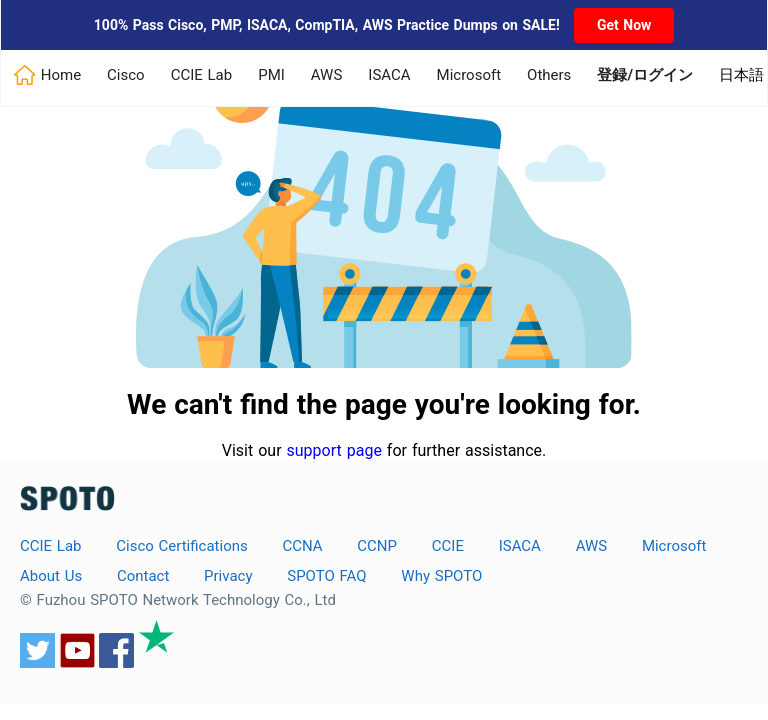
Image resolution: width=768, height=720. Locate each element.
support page (334, 450)
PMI (271, 75)
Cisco (126, 75)
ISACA (389, 75)
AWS (327, 75)
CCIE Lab (202, 75)
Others (549, 75)
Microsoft (469, 75)
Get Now (624, 25)
